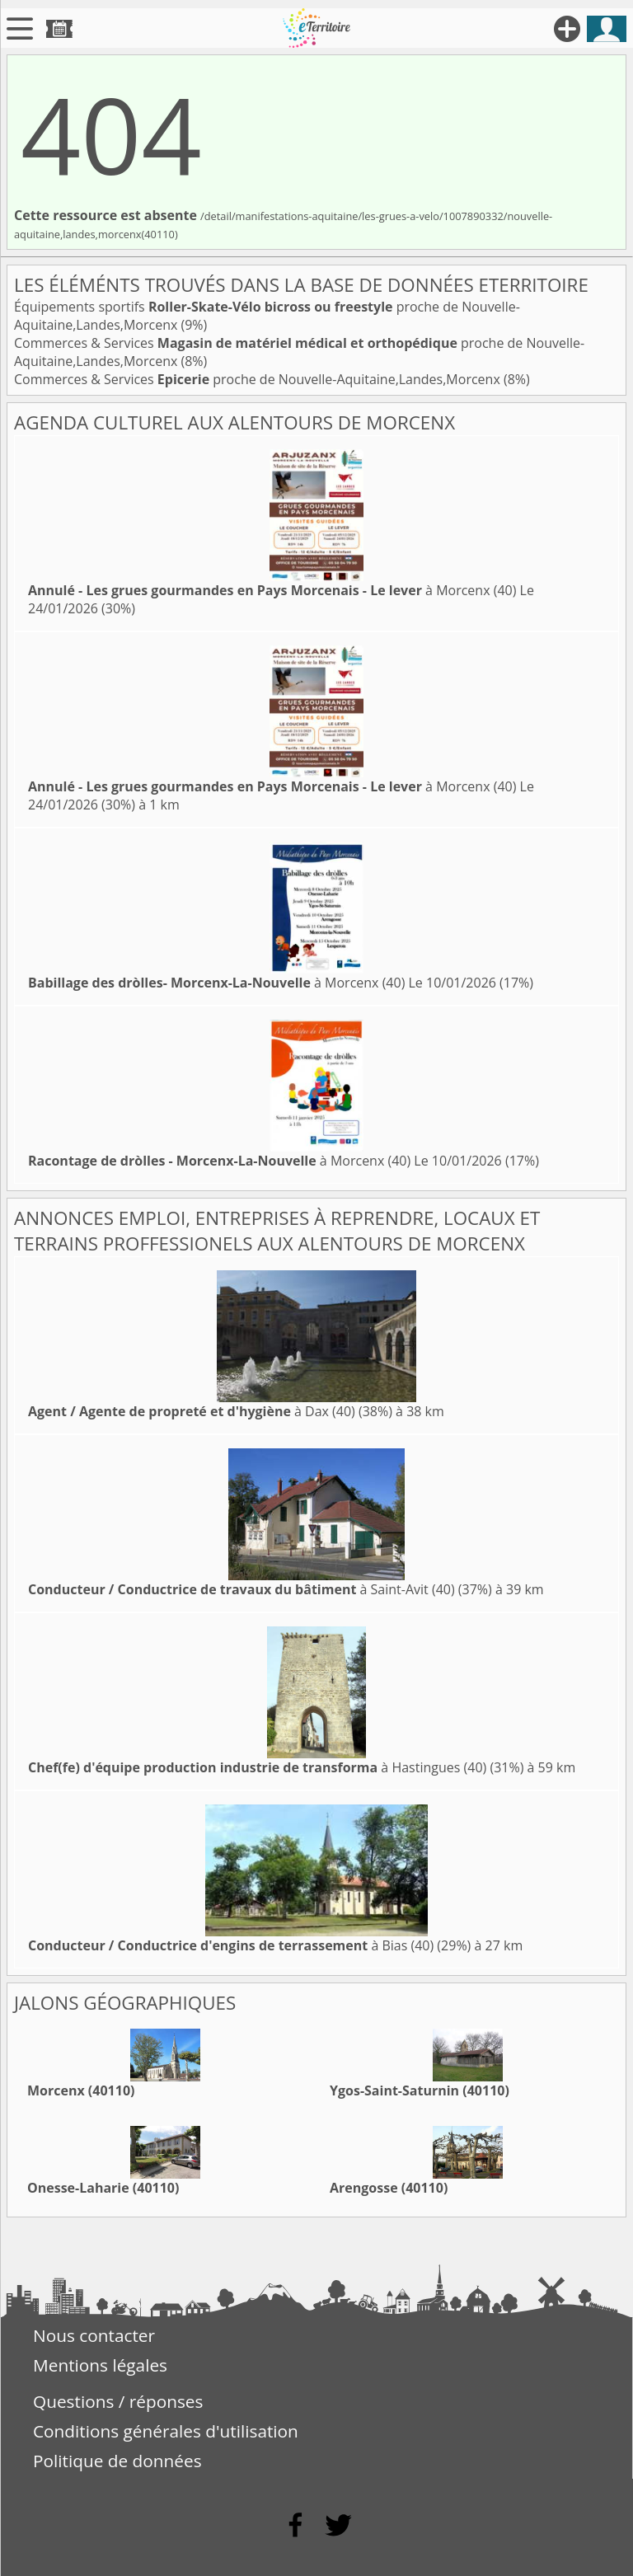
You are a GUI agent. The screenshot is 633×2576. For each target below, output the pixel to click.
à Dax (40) (191, 1411)
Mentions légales (100, 2365)
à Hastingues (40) (257, 1767)
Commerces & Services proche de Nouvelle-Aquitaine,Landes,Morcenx (259, 379)
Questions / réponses (118, 2401)
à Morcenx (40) (272, 590)
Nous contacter (94, 2335)
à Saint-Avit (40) (241, 1589)
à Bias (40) (231, 1945)
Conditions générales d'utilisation (165, 2430)
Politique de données (117, 2460)
